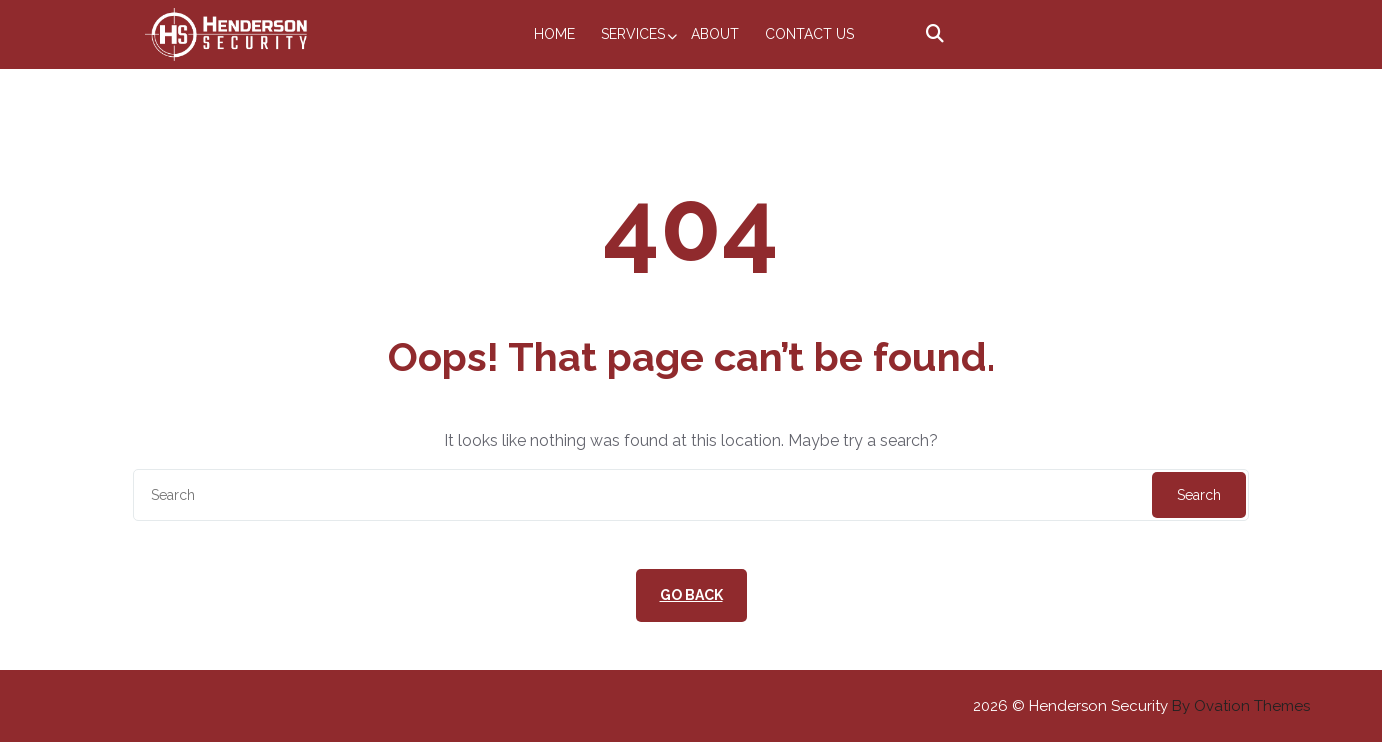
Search (1199, 495)
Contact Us (809, 34)
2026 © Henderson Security (1141, 706)
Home (554, 34)
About (715, 34)
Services (633, 34)
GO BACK (691, 595)
